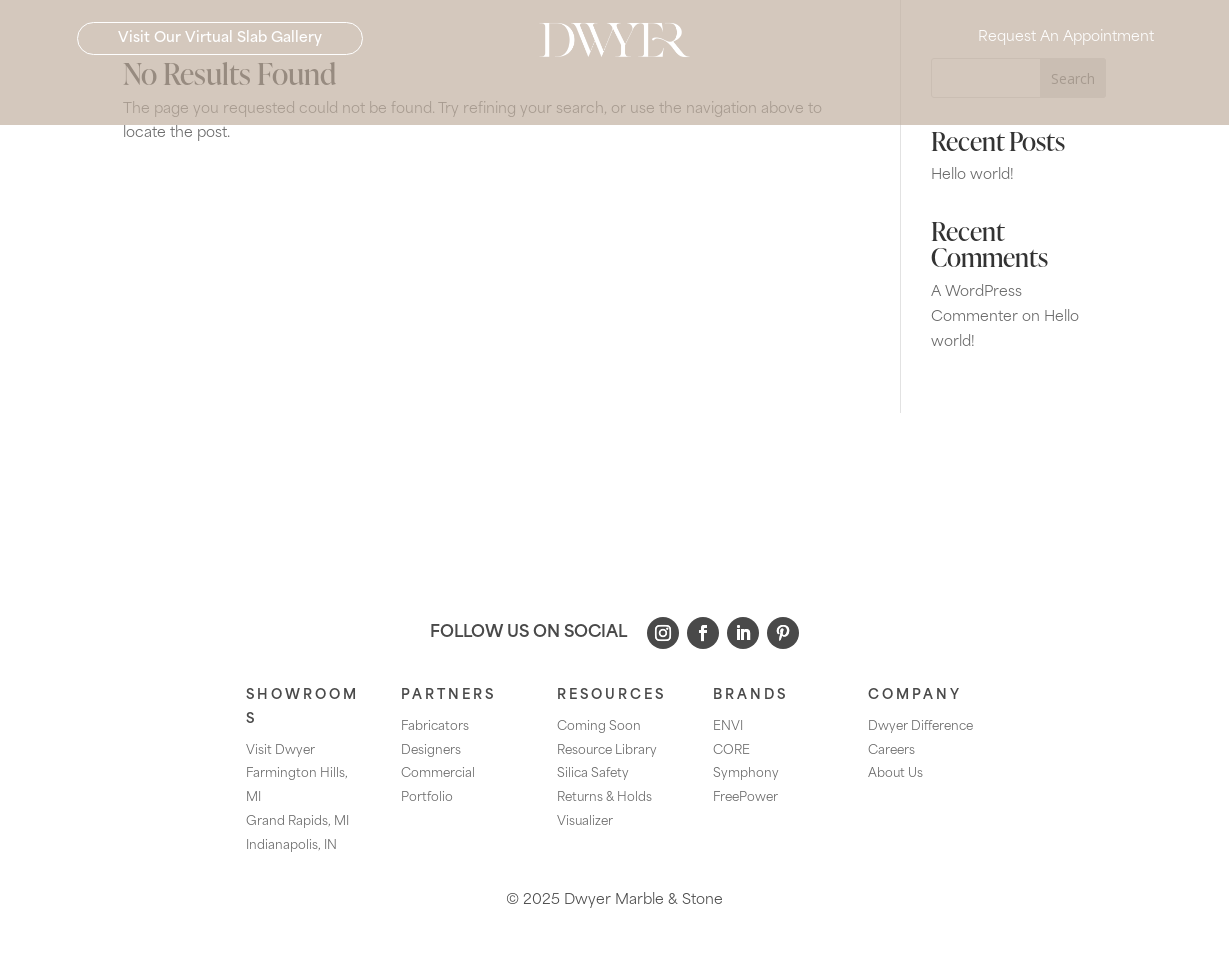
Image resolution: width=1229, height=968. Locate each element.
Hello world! (972, 175)
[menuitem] (294, 104)
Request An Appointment (1066, 50)
